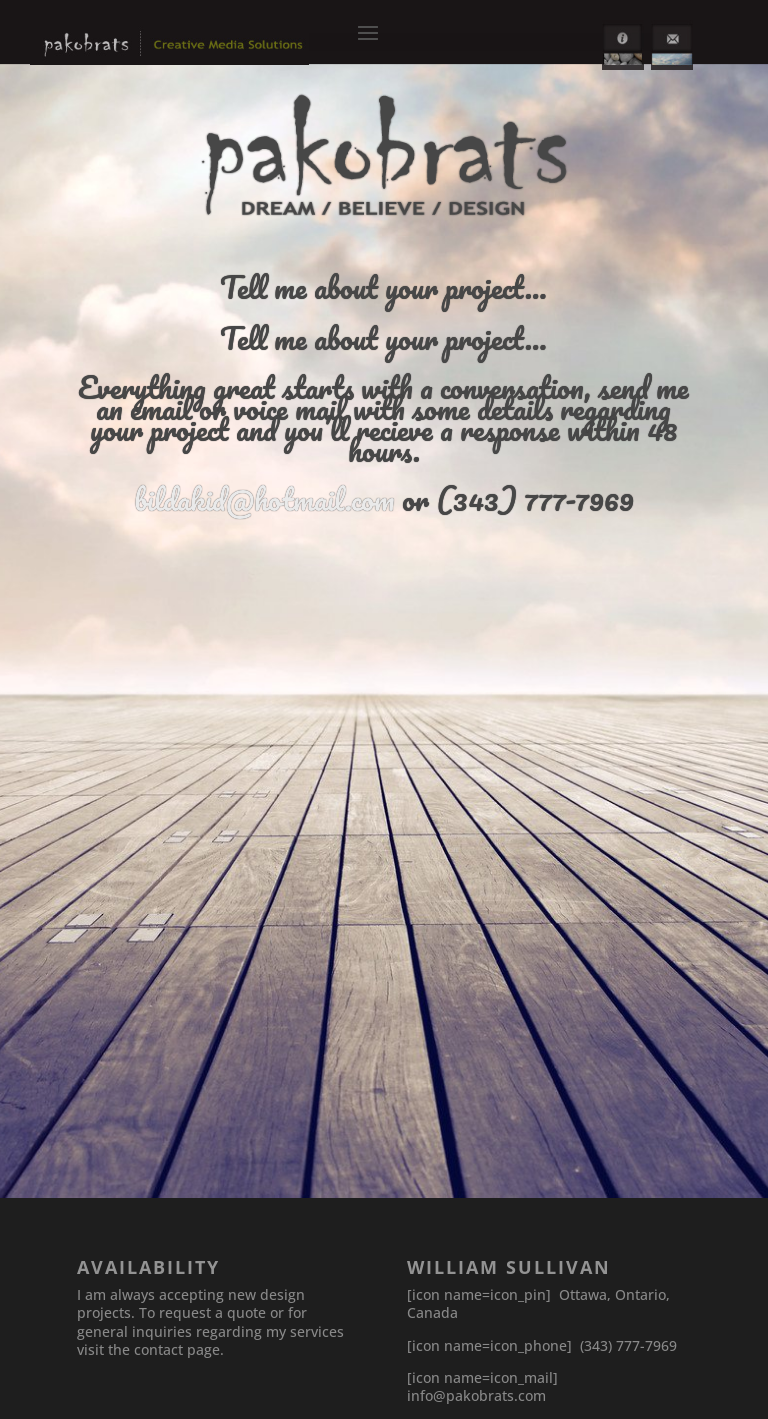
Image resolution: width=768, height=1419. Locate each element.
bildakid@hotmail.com (264, 499)
